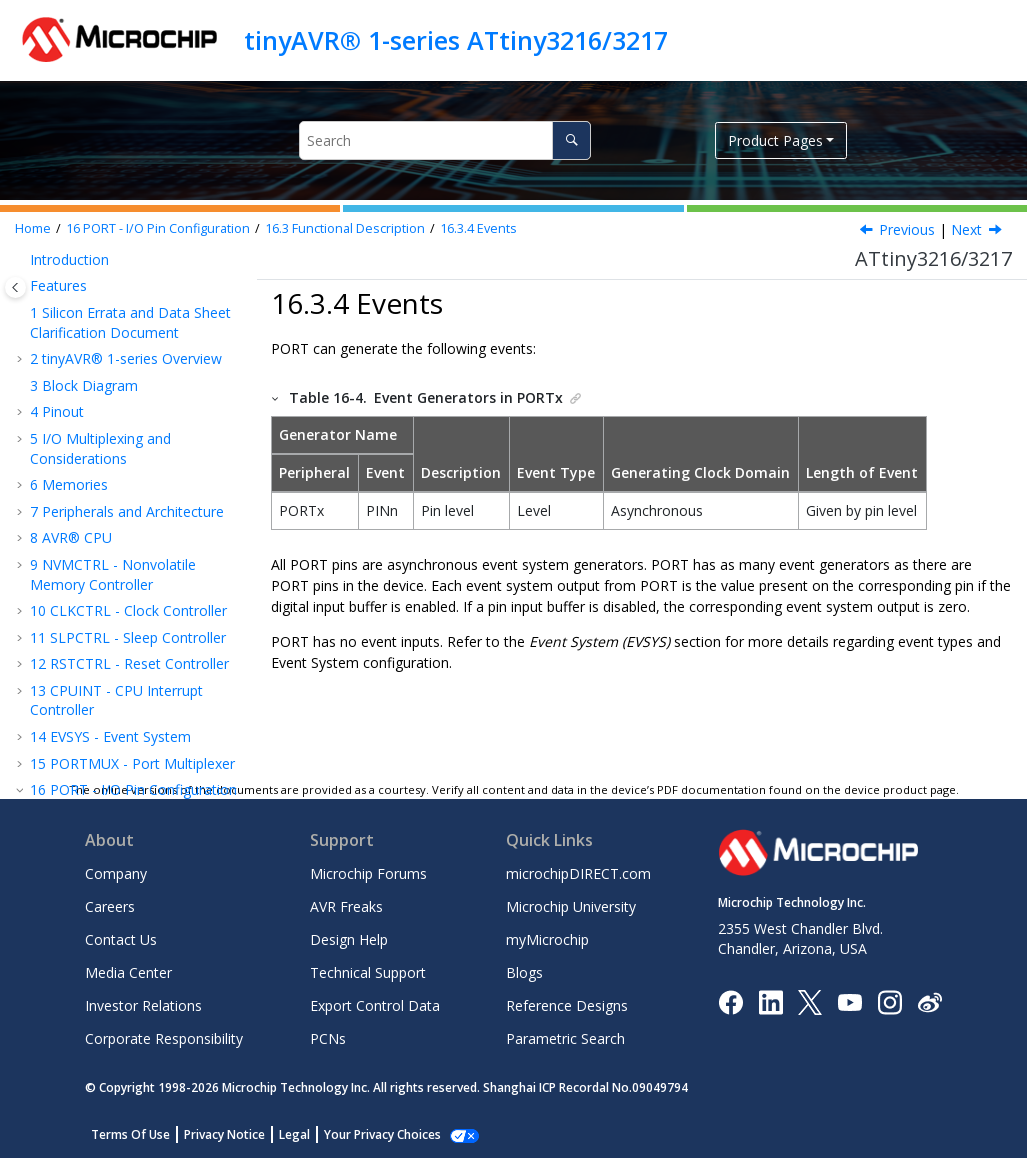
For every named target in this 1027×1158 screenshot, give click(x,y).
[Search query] (445, 140)
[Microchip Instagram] (889, 1000)
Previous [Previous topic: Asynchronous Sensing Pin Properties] (907, 229)
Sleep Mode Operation (117, 512)
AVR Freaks (346, 906)
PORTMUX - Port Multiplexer (132, 263)
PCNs (328, 1038)
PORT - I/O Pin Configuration (158, 228)
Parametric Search (565, 1038)
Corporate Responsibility (164, 1038)
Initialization (117, 396)
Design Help (349, 939)
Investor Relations (143, 1005)
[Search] (571, 140)
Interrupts (110, 449)
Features (88, 316)
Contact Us (121, 939)
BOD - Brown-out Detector (128, 760)
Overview (89, 342)
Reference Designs (567, 1005)
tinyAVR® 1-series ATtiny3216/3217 (456, 40)
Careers (110, 906)
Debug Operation (135, 548)
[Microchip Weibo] (929, 1001)
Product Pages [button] (775, 140)
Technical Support (368, 972)
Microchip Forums (368, 873)
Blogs (524, 972)
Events (478, 228)
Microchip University (571, 906)
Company (116, 873)
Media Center (128, 972)
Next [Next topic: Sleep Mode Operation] (966, 229)
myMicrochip (547, 939)
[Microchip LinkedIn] (770, 1000)
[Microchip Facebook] (730, 1000)
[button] (22, 264)
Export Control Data (375, 1005)
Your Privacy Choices (382, 1134)
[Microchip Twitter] (810, 1000)
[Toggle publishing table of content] (15, 287)
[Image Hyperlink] (849, 1001)
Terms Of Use (130, 1134)
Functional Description (345, 228)
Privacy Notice (224, 1134)
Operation (111, 422)
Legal (294, 1134)
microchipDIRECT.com (578, 873)
